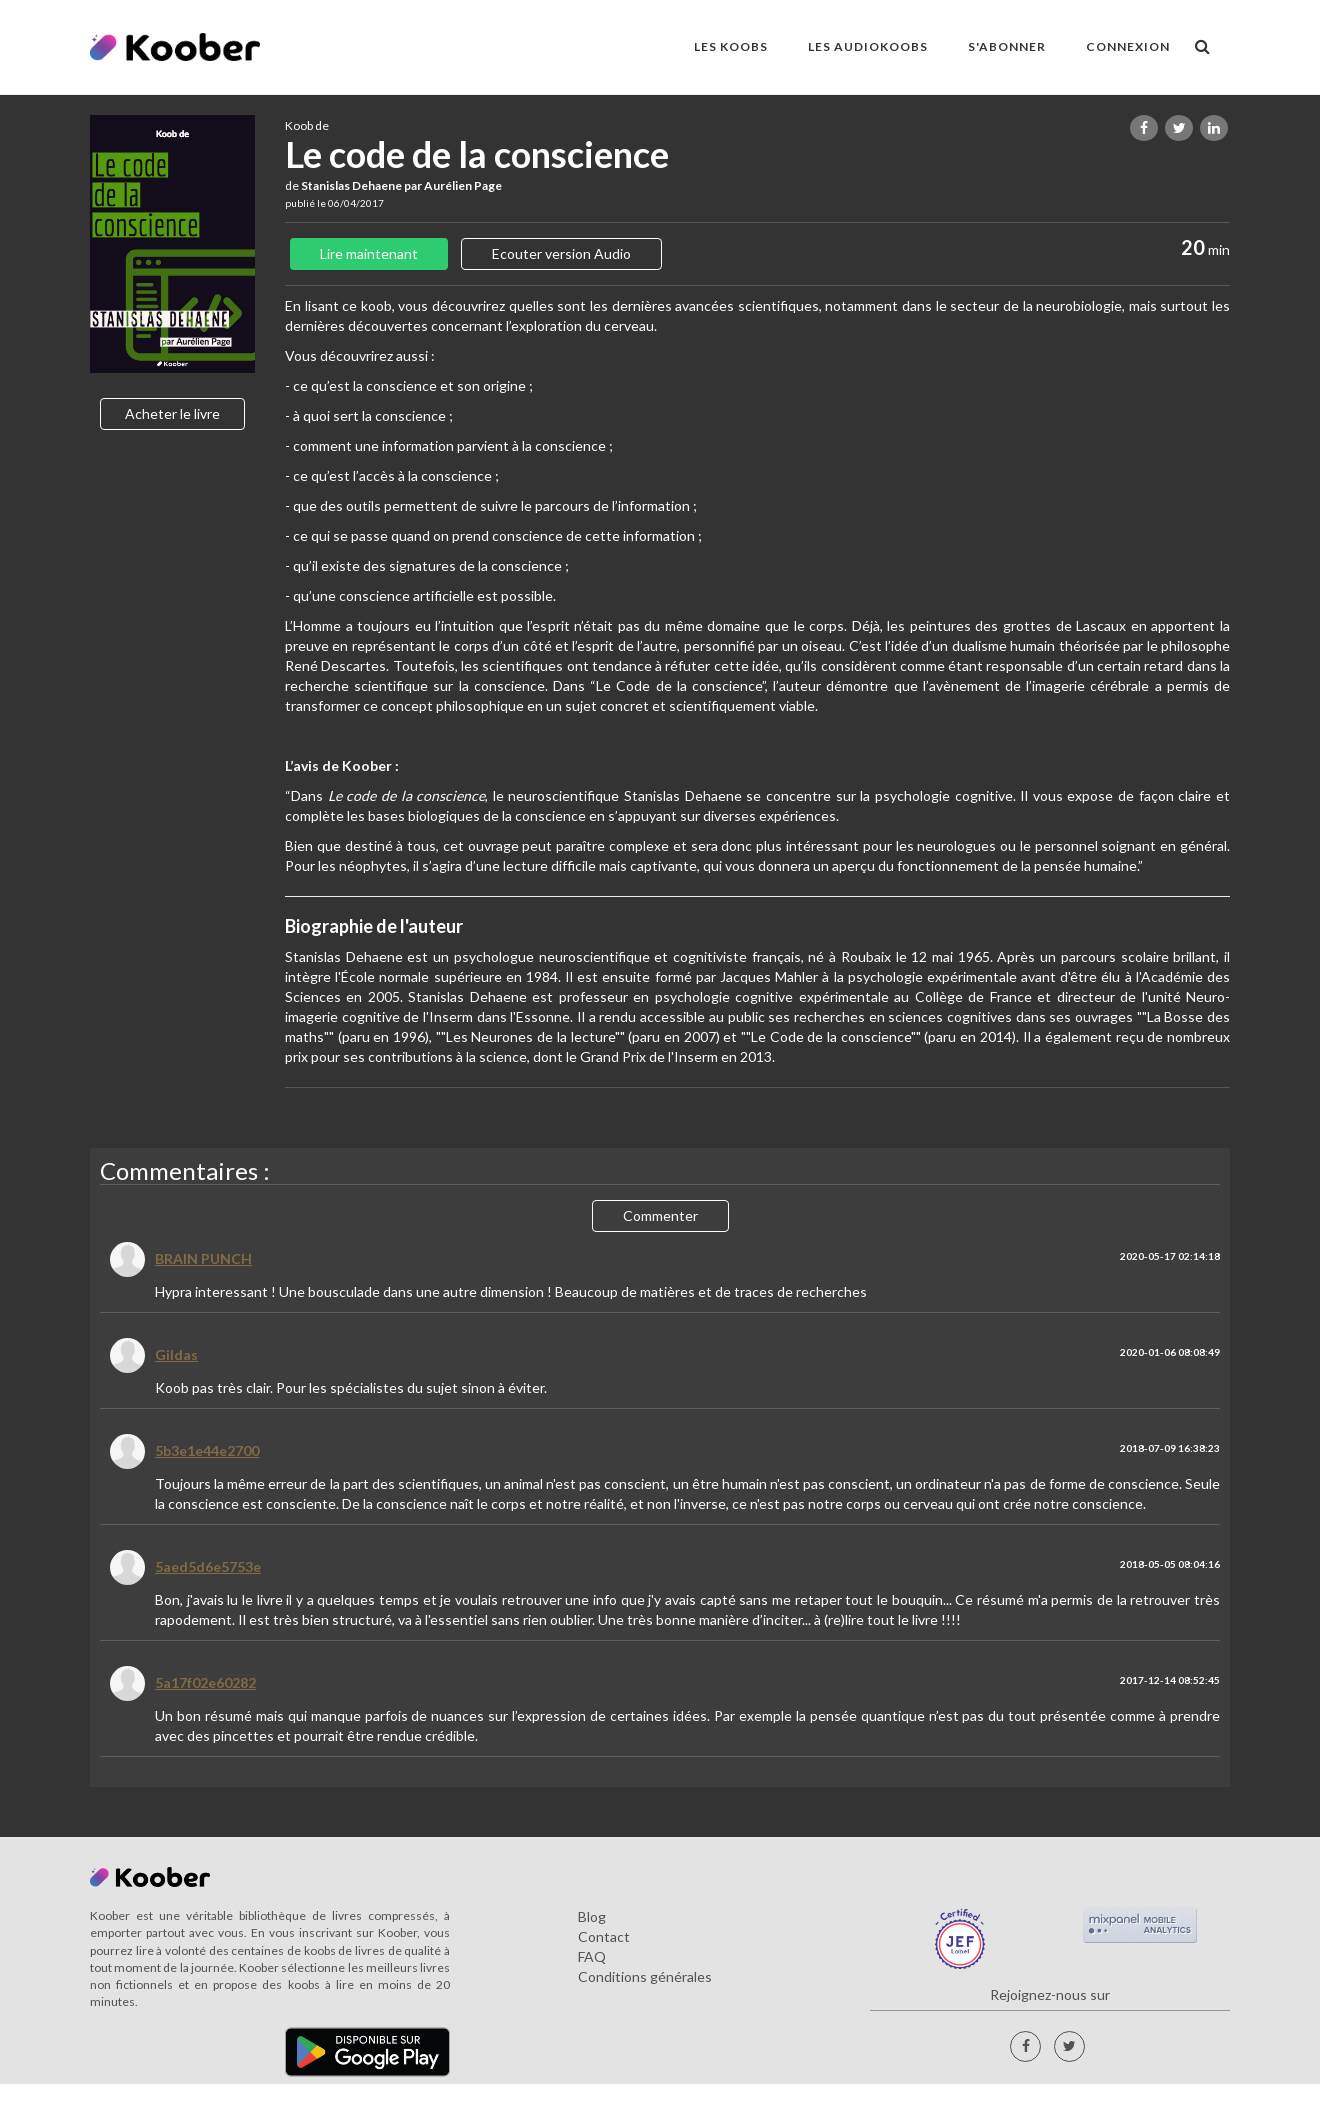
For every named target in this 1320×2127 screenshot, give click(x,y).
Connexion (1128, 46)
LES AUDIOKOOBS (868, 46)
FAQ (592, 1956)
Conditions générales (645, 1976)
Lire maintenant (369, 253)
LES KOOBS (731, 46)
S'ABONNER (1007, 46)
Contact (604, 1936)
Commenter (660, 1215)
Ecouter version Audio (561, 253)
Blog (592, 1916)
